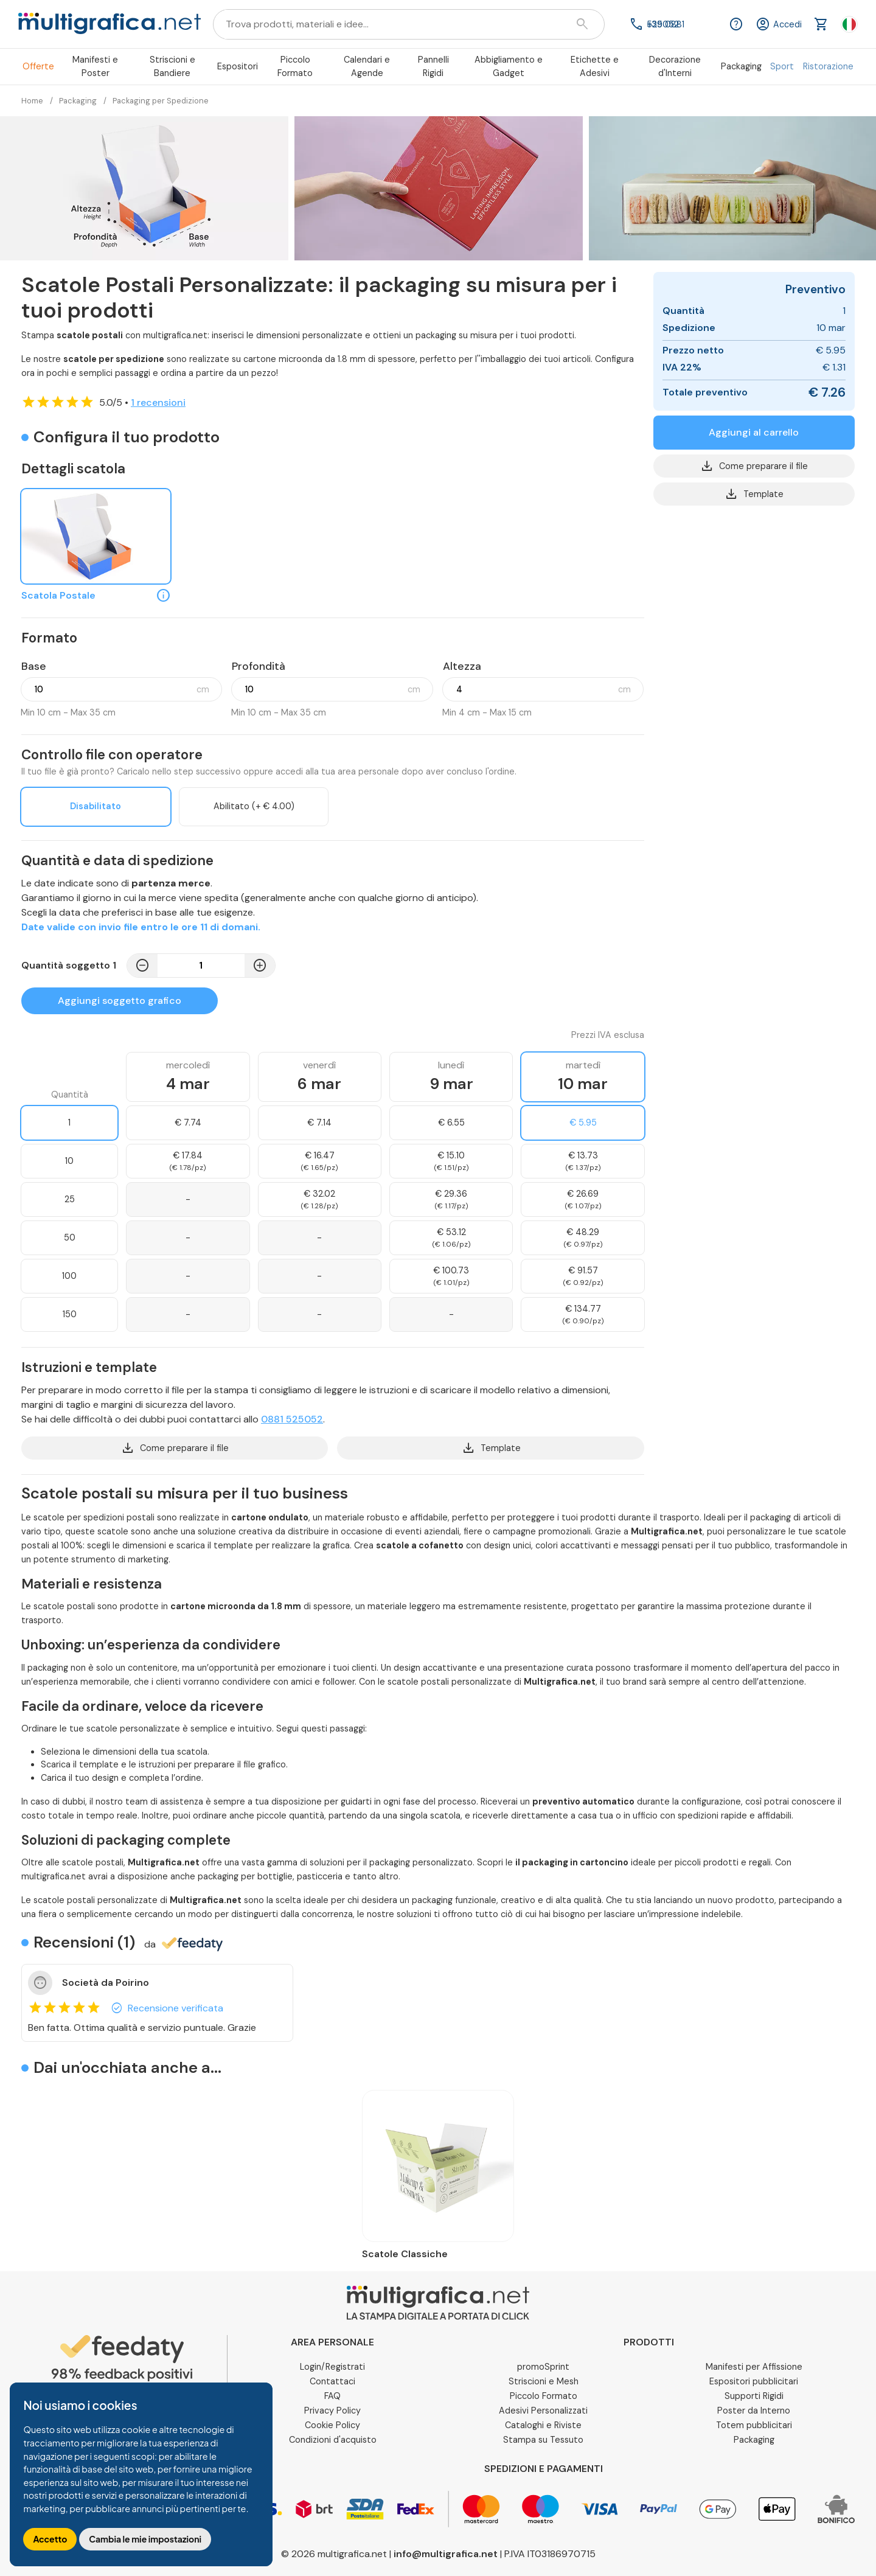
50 (69, 1237)
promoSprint (543, 2366)
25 (69, 1199)
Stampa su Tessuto (543, 2439)
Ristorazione (828, 66)
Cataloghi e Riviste (543, 2425)
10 (69, 1160)
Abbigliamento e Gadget (508, 66)
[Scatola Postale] (95, 536)
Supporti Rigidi (754, 2395)
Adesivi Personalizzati (543, 2410)
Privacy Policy (332, 2410)
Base (33, 666)
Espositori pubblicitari (753, 2381)
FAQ (332, 2395)
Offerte (38, 66)
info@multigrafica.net (446, 2553)
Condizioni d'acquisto (333, 2439)
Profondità (258, 666)
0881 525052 (292, 1419)
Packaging (741, 66)
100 (69, 1275)
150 (70, 1314)
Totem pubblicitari (754, 2425)
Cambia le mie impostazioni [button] (145, 2538)
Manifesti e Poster (95, 66)
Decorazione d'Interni (675, 66)
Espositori (237, 66)
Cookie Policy (332, 2425)
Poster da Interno (753, 2410)
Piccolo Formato (295, 66)
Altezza (462, 666)
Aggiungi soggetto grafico (119, 1000)
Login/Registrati (332, 2366)
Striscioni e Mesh (544, 2381)
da (183, 1944)
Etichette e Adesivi (595, 66)
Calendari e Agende (367, 66)
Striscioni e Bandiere (172, 66)
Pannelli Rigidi (433, 66)
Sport (782, 66)
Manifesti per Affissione (754, 2366)
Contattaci (332, 2381)
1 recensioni (158, 402)
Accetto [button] (50, 2538)
